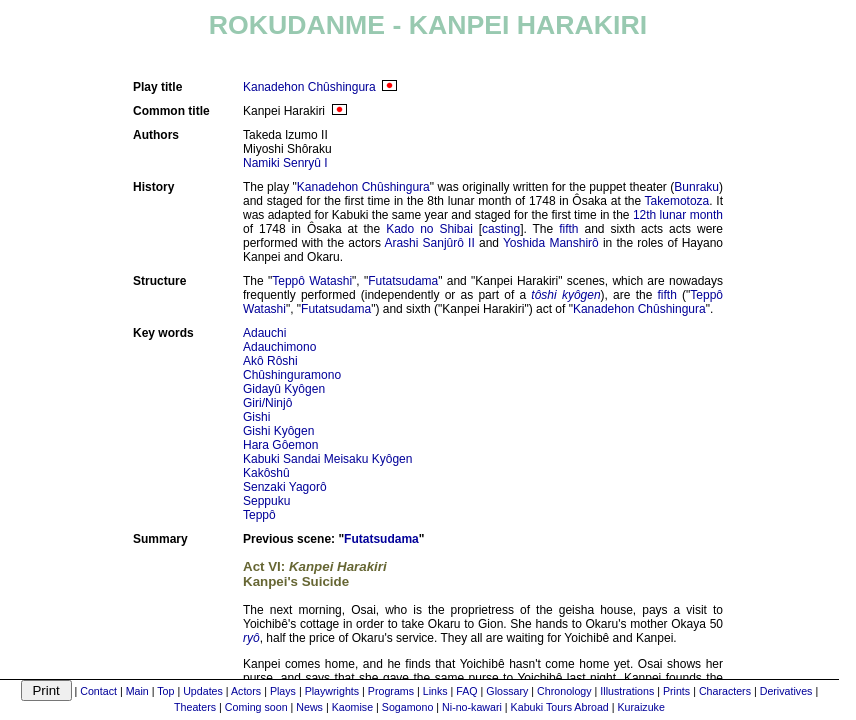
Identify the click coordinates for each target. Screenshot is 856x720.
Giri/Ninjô (267, 403)
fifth (568, 229)
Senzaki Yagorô (285, 487)
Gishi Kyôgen (278, 431)
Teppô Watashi (312, 281)
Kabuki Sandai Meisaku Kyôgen (327, 459)
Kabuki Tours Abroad (560, 707)
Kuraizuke (640, 707)
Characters (725, 691)
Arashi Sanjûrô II (429, 243)
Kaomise (352, 707)
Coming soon (256, 707)
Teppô (259, 515)
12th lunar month (678, 215)
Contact (98, 691)
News (309, 707)
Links (435, 691)
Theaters (195, 707)
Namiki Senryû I (285, 163)
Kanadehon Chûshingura (309, 87)
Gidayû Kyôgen (284, 389)
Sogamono (408, 707)
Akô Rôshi (270, 361)
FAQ (466, 691)
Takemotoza (677, 201)
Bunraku (696, 187)
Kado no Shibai (429, 229)
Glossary (507, 691)
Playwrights (332, 691)
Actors (246, 691)
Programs (391, 691)
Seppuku (266, 501)
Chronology (564, 691)
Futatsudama (403, 281)
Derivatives (786, 691)
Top (165, 691)
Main (137, 691)
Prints (676, 691)
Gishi (256, 417)
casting (501, 229)
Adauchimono (279, 347)
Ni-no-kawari (472, 707)
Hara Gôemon (280, 445)
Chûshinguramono (292, 375)
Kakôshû (266, 473)
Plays (283, 691)
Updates (203, 691)
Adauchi (264, 333)
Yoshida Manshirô (551, 243)
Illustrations (627, 691)
